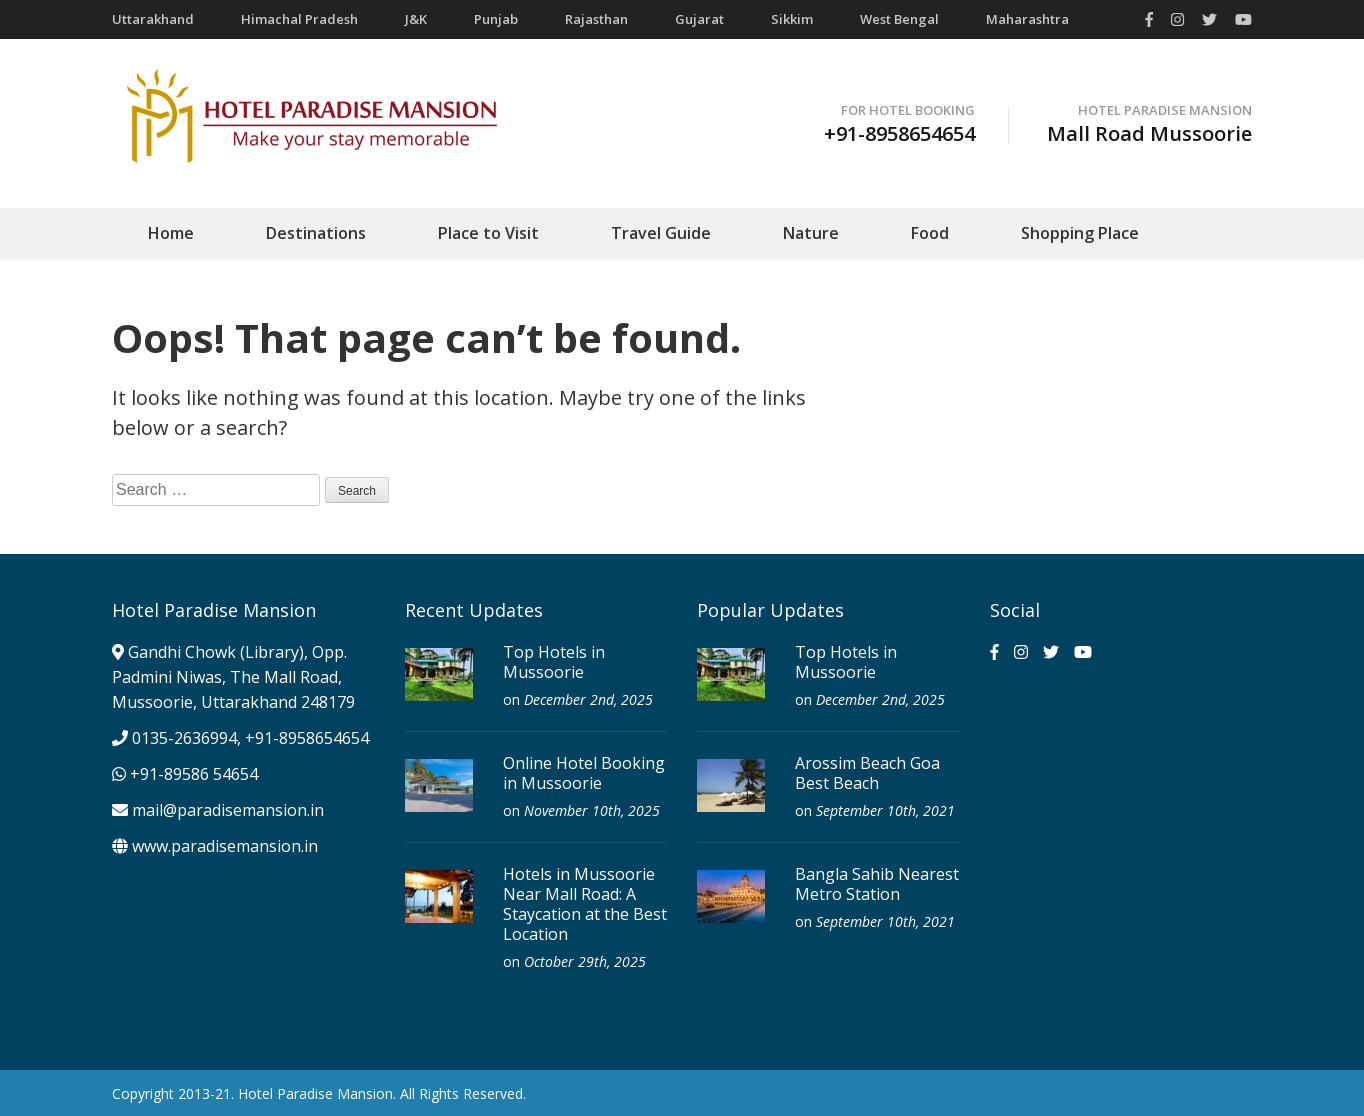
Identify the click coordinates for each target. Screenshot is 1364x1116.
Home (171, 233)
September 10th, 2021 (885, 810)
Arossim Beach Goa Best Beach (867, 773)
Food (930, 233)
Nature (811, 233)
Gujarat (699, 19)
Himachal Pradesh (299, 19)
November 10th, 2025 (592, 810)
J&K (416, 19)
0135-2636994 (184, 738)
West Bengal (899, 19)
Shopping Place (1080, 233)
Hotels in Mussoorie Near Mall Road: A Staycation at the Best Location (585, 904)
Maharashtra (1027, 19)
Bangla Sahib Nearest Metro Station (877, 884)
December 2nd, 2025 (588, 699)
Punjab (496, 19)
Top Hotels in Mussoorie (554, 662)
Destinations (316, 233)
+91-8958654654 (307, 738)
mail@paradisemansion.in (228, 810)
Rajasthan (596, 19)
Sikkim (792, 19)
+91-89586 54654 (185, 774)
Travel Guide (661, 233)
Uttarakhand (153, 19)
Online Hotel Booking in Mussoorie (584, 773)
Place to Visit (488, 233)
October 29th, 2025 (585, 961)
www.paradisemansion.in (215, 846)
